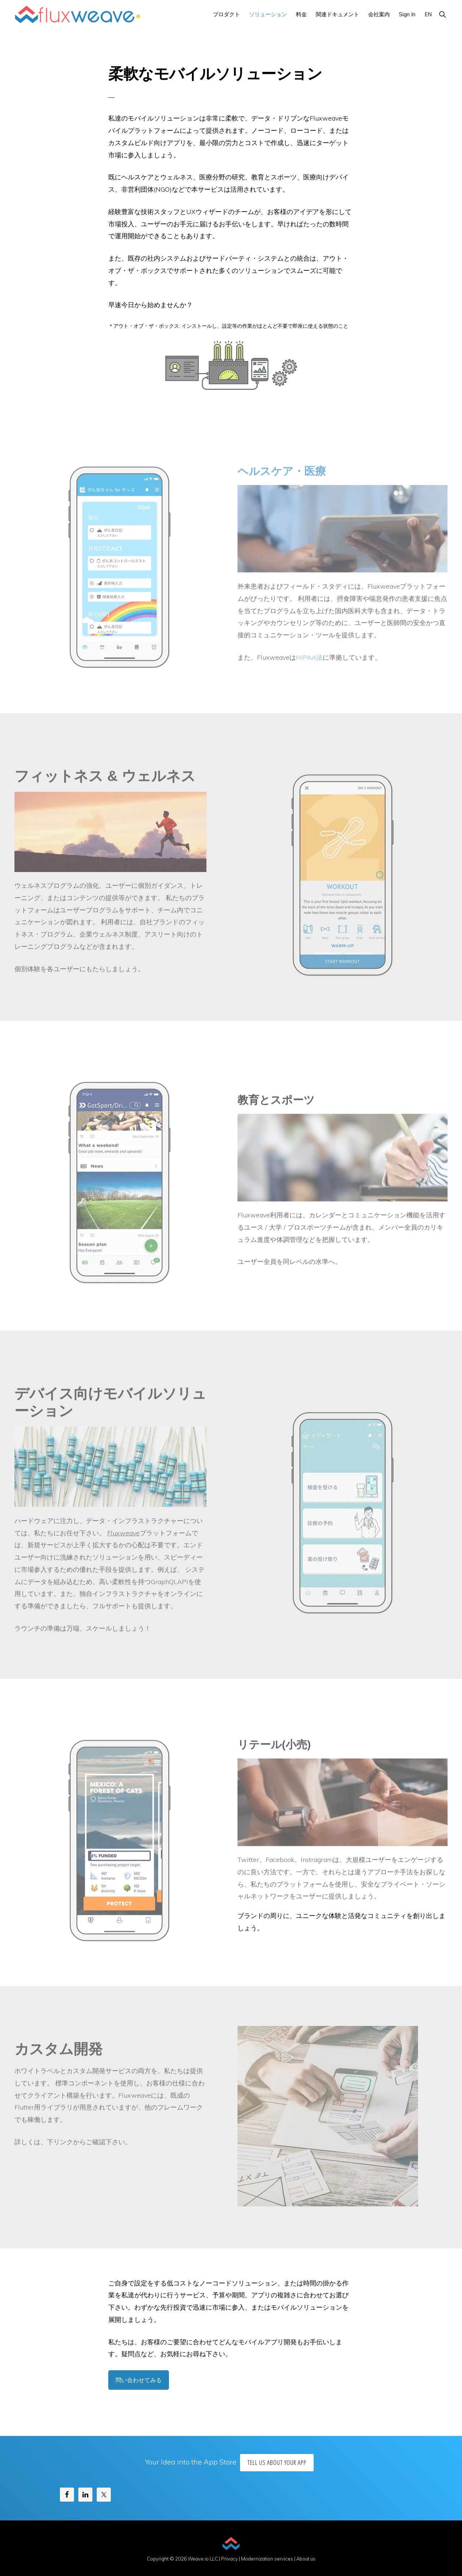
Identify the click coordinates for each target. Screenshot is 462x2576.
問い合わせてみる (139, 2380)
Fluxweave (123, 1536)
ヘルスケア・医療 (281, 474)
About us (305, 2559)
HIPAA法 (309, 661)
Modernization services (267, 2559)
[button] (442, 14)
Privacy (229, 2559)
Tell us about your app (276, 2462)
